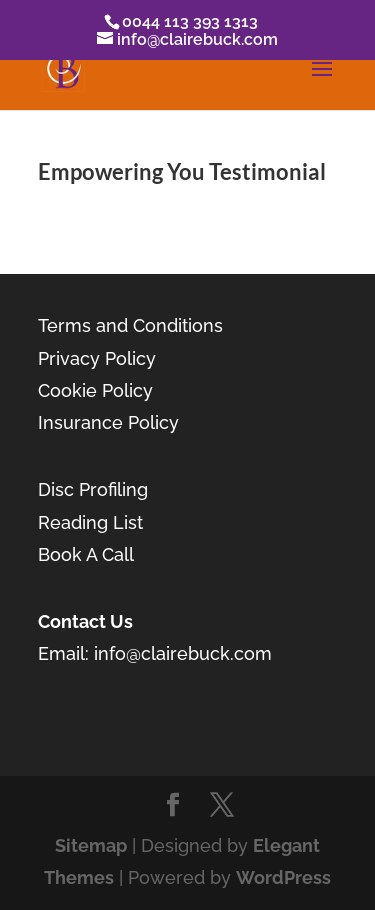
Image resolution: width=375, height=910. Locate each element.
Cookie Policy (95, 390)
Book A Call (86, 554)
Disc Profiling (95, 489)
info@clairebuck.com (183, 653)
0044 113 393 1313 (190, 21)
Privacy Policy (97, 358)
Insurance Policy (108, 422)
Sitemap (91, 845)
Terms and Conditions (130, 325)
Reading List (90, 522)
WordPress (283, 877)
